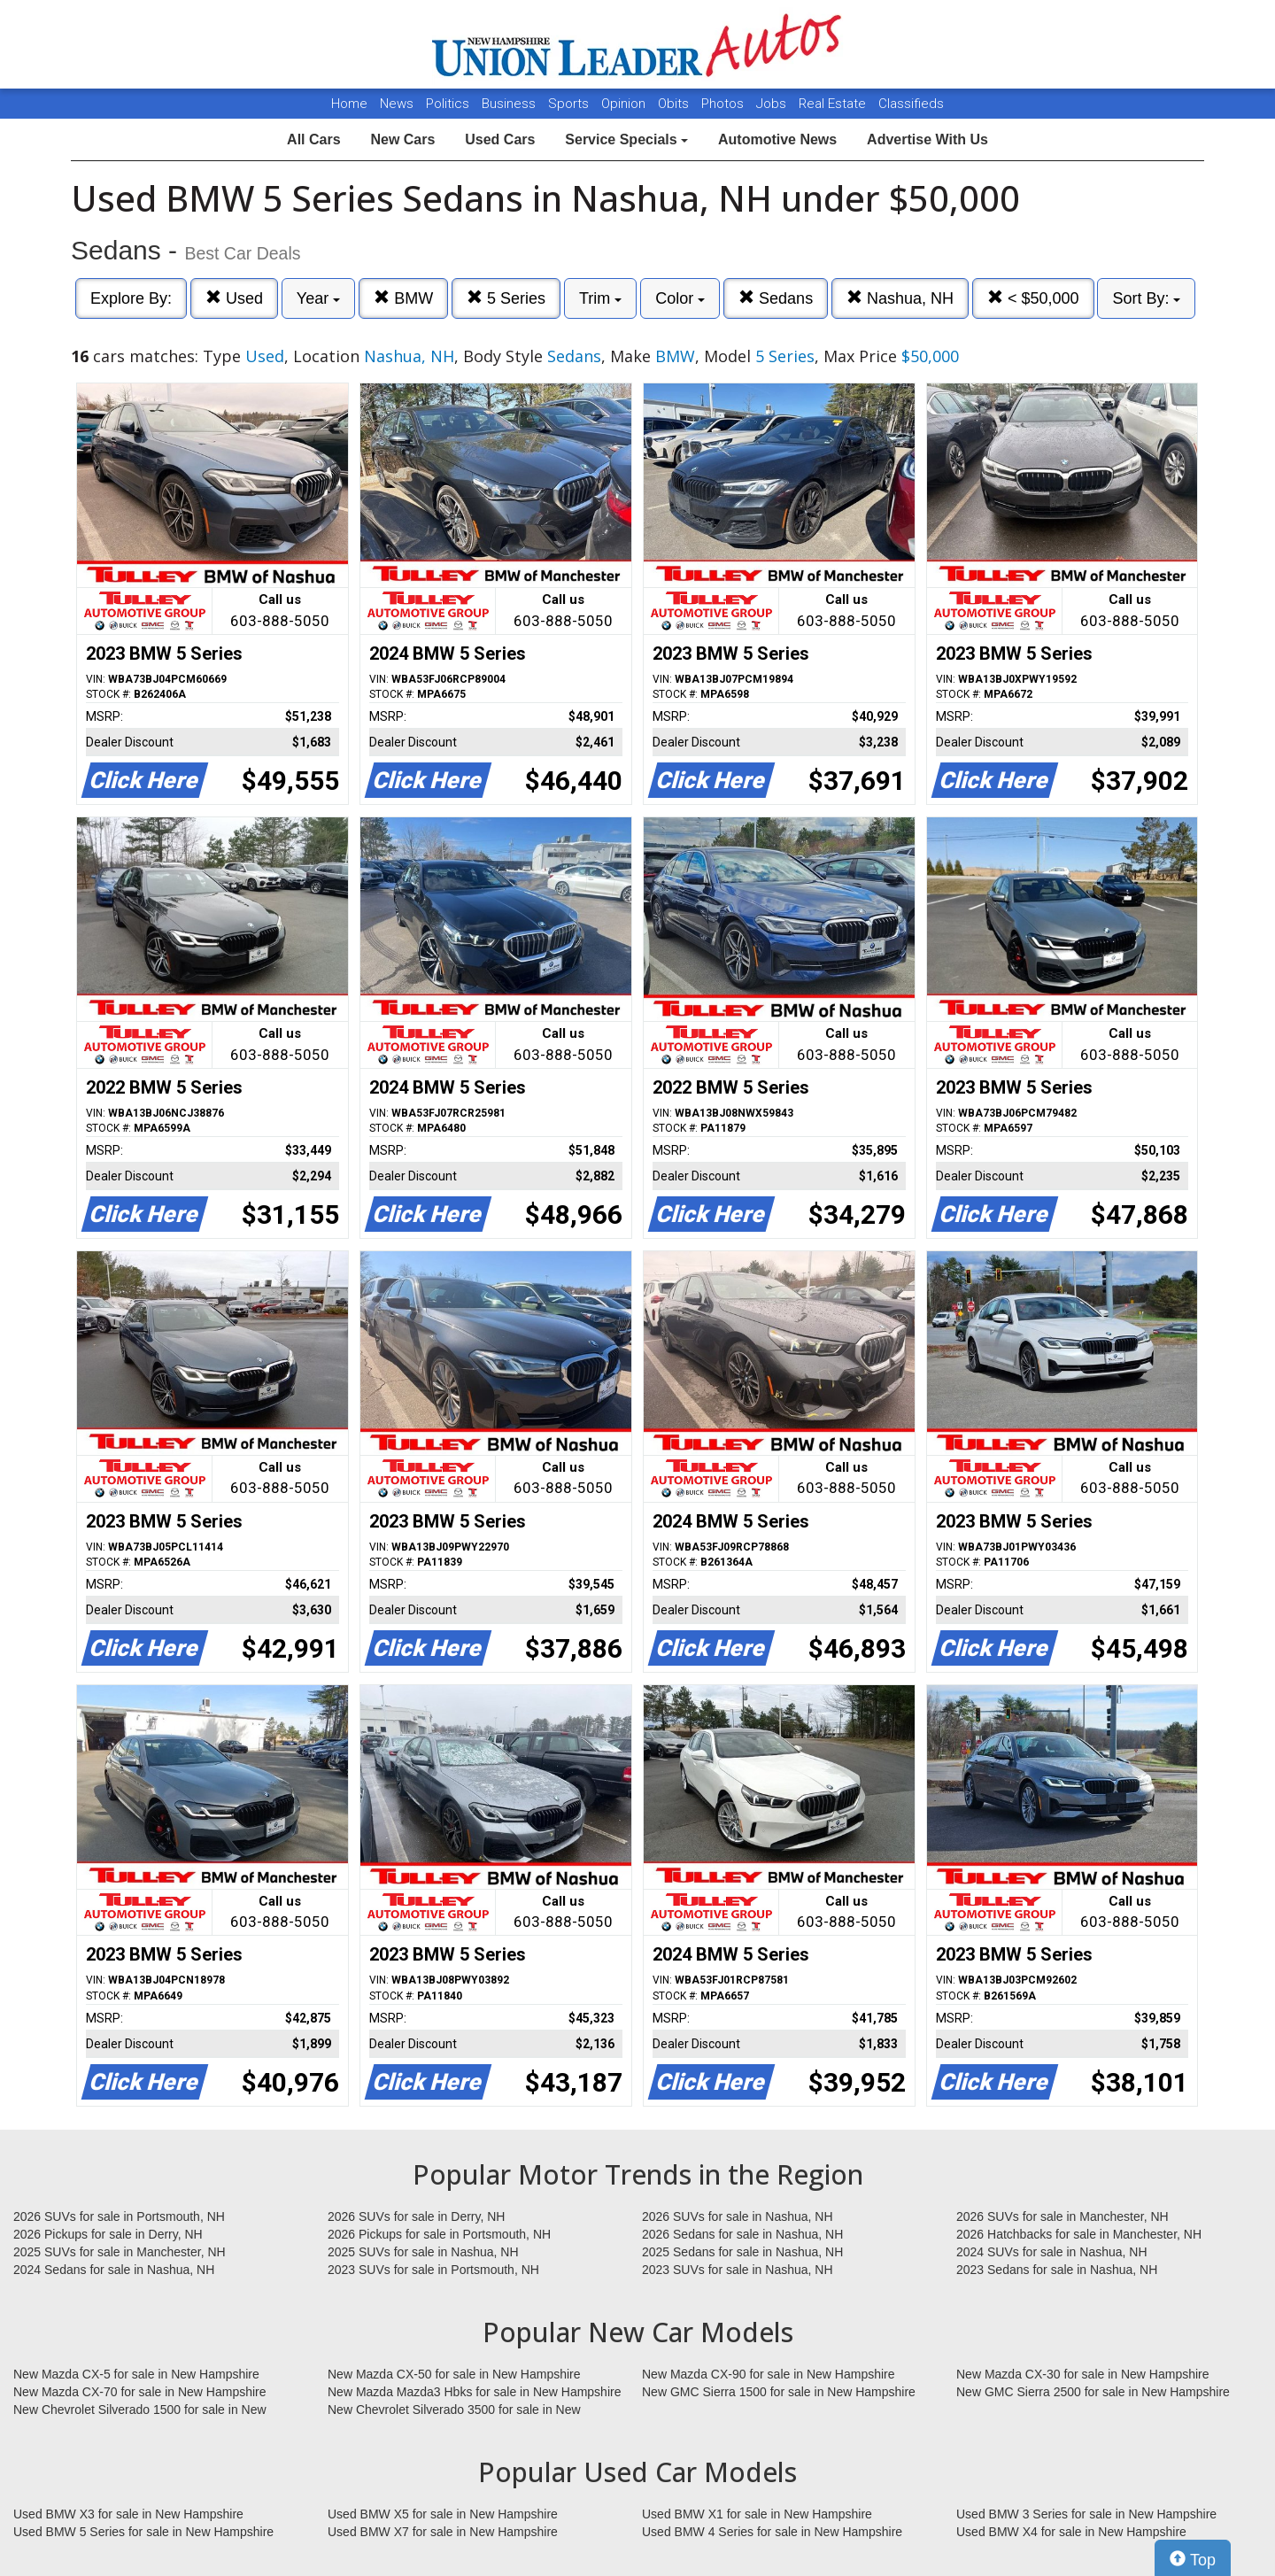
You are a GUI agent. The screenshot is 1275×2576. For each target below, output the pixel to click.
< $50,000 (1033, 298)
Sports (570, 104)
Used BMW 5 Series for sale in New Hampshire (143, 2532)
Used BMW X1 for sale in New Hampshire (757, 2514)
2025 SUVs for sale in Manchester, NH (119, 2252)
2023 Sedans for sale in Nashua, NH (1056, 2270)
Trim (600, 298)
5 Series (506, 298)
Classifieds (911, 104)
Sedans (775, 298)
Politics (447, 104)
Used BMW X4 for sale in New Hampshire (1071, 2532)
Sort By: (1146, 298)
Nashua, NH (900, 298)
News (396, 104)
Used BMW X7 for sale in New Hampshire (443, 2532)
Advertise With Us (927, 139)
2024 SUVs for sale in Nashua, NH (1052, 2252)
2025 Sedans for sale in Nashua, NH (742, 2252)
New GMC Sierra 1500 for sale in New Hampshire (779, 2392)
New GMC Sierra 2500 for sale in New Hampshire (1093, 2392)
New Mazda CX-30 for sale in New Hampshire (1082, 2374)
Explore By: (131, 298)
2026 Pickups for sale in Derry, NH (108, 2234)
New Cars (402, 139)
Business (510, 104)
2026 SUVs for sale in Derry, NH (416, 2216)
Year (318, 298)
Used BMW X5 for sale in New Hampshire (443, 2514)
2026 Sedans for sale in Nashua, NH (742, 2234)
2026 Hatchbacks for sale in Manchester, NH (1079, 2234)
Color (680, 298)
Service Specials (626, 139)
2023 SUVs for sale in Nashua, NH (737, 2270)
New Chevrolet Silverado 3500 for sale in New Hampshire (454, 2410)
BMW (403, 298)
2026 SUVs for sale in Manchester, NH (1062, 2216)
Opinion (625, 104)
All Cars (313, 139)
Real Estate (834, 104)
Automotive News (777, 139)
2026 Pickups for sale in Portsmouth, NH (439, 2234)
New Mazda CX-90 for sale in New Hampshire (768, 2374)
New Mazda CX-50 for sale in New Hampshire (454, 2374)
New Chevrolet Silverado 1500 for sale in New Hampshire (140, 2410)
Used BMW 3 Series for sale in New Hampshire (1086, 2514)
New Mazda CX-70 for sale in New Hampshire (140, 2392)
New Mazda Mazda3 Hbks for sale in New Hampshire (474, 2392)
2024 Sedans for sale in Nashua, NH (113, 2270)
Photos (724, 104)
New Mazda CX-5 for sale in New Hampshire (136, 2374)
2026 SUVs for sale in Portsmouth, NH (119, 2216)
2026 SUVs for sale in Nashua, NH (737, 2216)
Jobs (773, 104)
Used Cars (500, 139)
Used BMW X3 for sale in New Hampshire (128, 2514)
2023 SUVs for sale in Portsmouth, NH (433, 2270)
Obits (675, 104)
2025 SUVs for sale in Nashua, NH (423, 2252)
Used (234, 298)
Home (349, 104)
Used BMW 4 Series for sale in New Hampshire (772, 2532)
